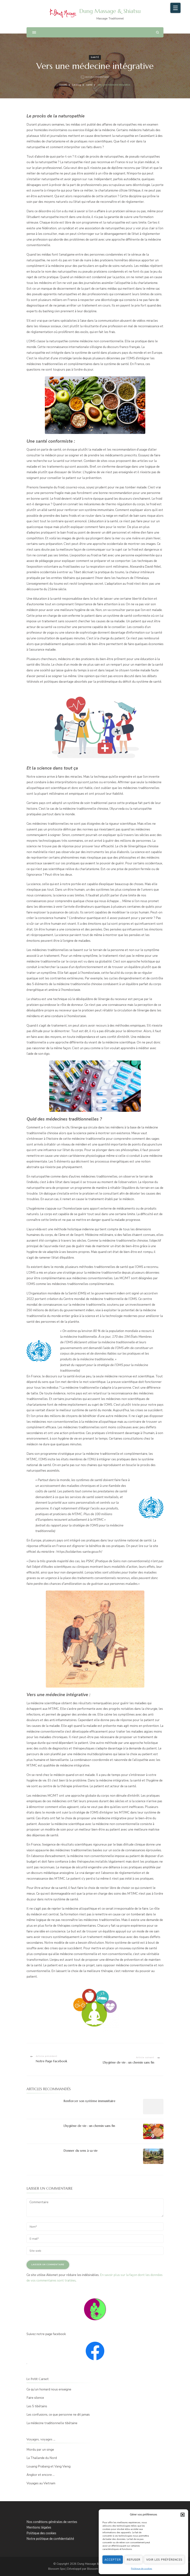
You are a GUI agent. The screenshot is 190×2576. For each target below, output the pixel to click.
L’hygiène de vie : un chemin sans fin (89, 2126)
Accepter (112, 2560)
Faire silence (35, 2398)
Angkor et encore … (41, 2475)
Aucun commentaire (97, 77)
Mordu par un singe (40, 2449)
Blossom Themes (98, 2569)
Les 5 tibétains (37, 2406)
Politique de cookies (141, 2568)
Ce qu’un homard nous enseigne (49, 2389)
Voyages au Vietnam (41, 2483)
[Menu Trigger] (175, 8)
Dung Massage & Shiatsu (110, 11)
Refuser (133, 2560)
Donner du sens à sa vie (81, 2151)
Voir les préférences (164, 2560)
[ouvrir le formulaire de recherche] (157, 32)
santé (95, 57)
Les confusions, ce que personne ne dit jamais (58, 2414)
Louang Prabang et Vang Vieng (49, 2466)
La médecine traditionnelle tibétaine (52, 2423)
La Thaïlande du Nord (42, 2458)
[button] (182, 2515)
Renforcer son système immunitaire (89, 2101)
